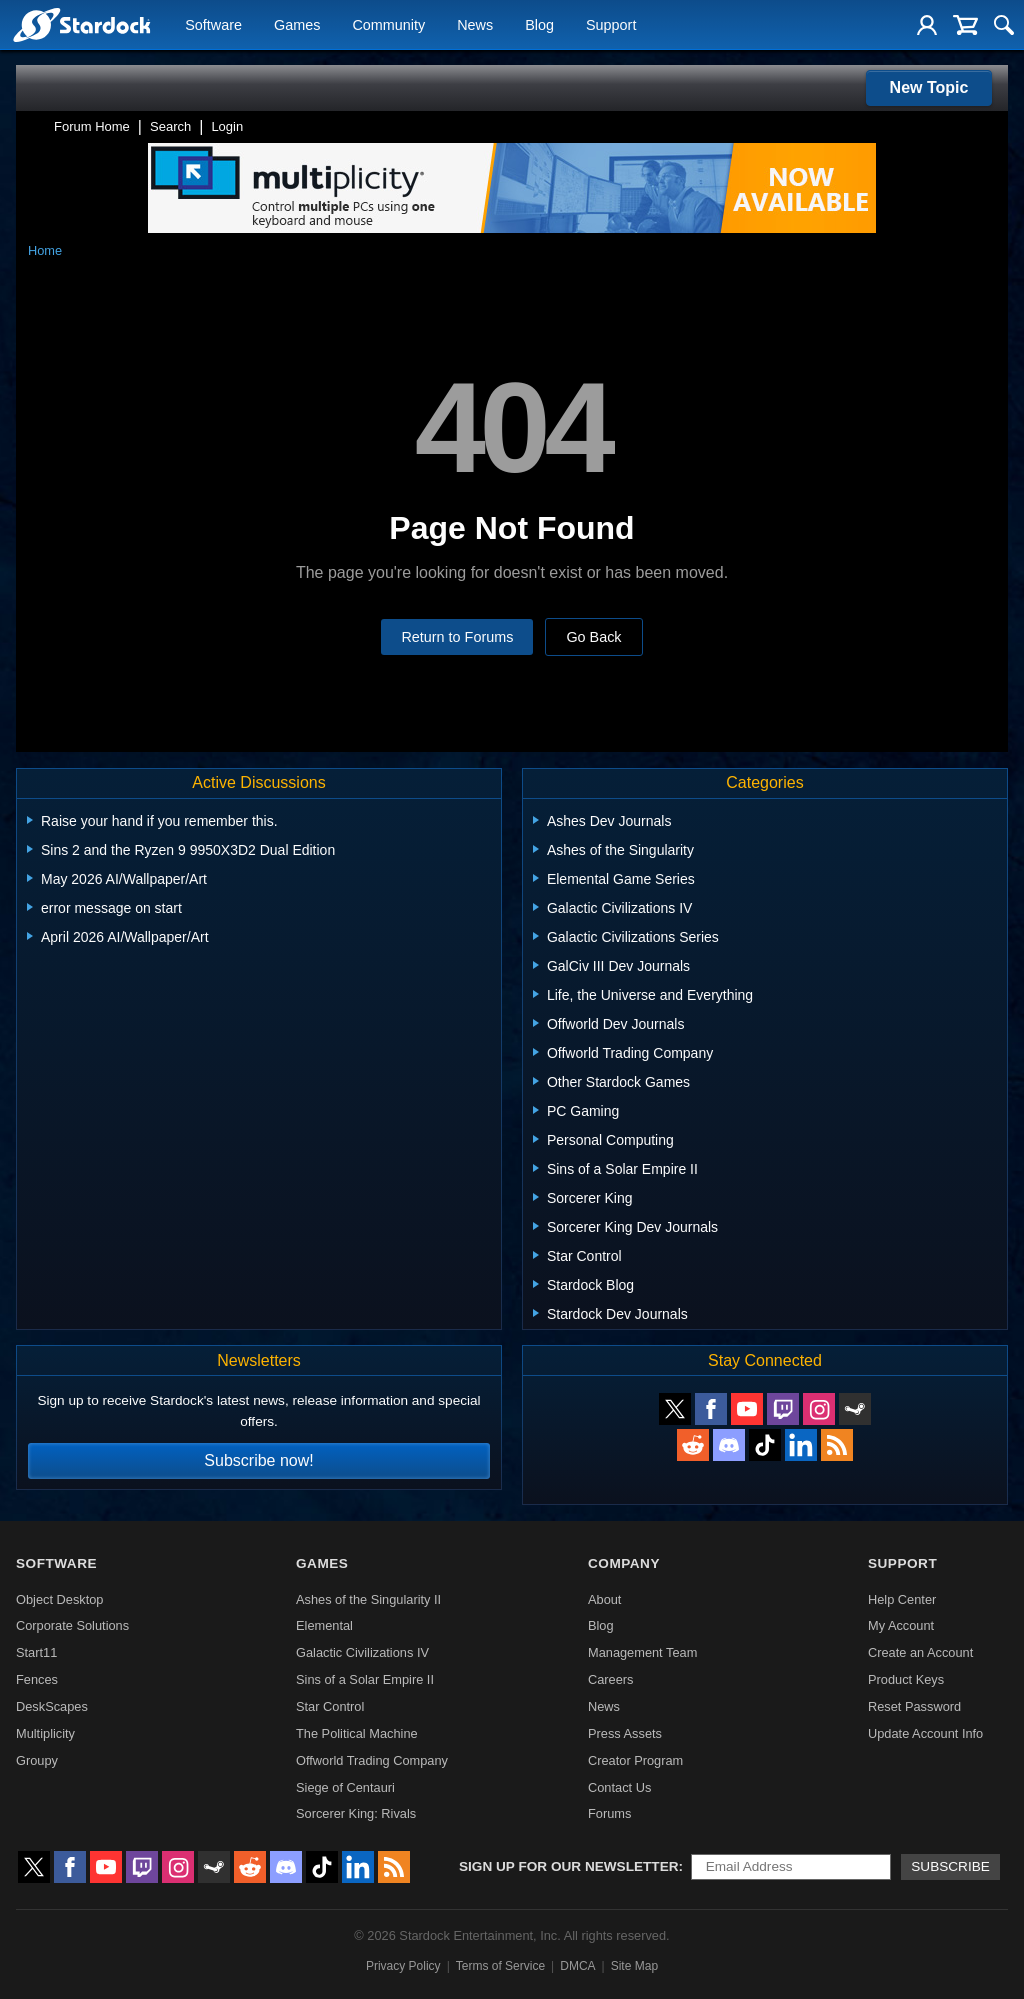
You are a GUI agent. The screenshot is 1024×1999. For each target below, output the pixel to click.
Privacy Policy (403, 1966)
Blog (539, 26)
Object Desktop (60, 1599)
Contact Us (619, 1787)
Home (45, 250)
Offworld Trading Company (372, 1760)
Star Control (330, 1706)
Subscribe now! (258, 1460)
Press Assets (625, 1733)
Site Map (634, 1966)
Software (213, 26)
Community (388, 26)
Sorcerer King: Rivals (356, 1813)
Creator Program (635, 1760)
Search (170, 126)
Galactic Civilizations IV (362, 1652)
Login (227, 126)
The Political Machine (357, 1733)
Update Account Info (925, 1733)
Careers (611, 1679)
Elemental (324, 1625)
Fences (37, 1679)
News (475, 26)
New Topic (929, 87)
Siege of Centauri (345, 1787)
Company (624, 1563)
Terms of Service (500, 1966)
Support (611, 26)
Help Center (902, 1599)
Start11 (36, 1652)
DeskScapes (52, 1706)
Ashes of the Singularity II (368, 1599)
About (604, 1599)
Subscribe (950, 1866)
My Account (901, 1625)
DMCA (577, 1966)
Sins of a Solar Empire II (365, 1679)
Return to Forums (457, 637)
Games (297, 26)
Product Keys (906, 1679)
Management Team (642, 1652)
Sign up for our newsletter (569, 1866)
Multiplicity (45, 1733)
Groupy (37, 1760)
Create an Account (920, 1652)
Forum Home (92, 126)
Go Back (593, 637)
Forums (609, 1813)
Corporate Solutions (72, 1625)
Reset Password (914, 1706)
